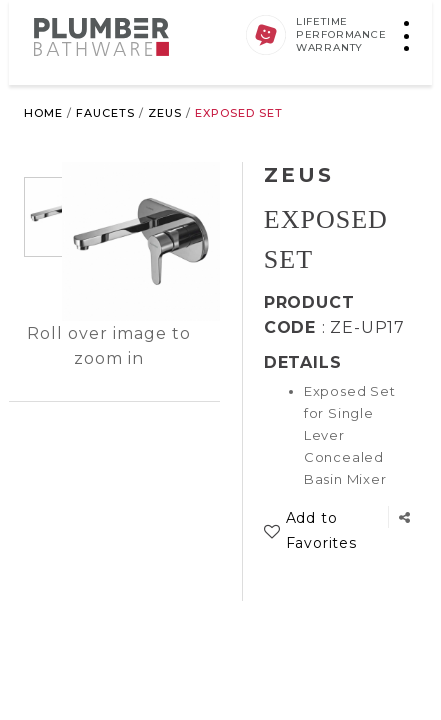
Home (43, 113)
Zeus (165, 113)
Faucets (105, 113)
